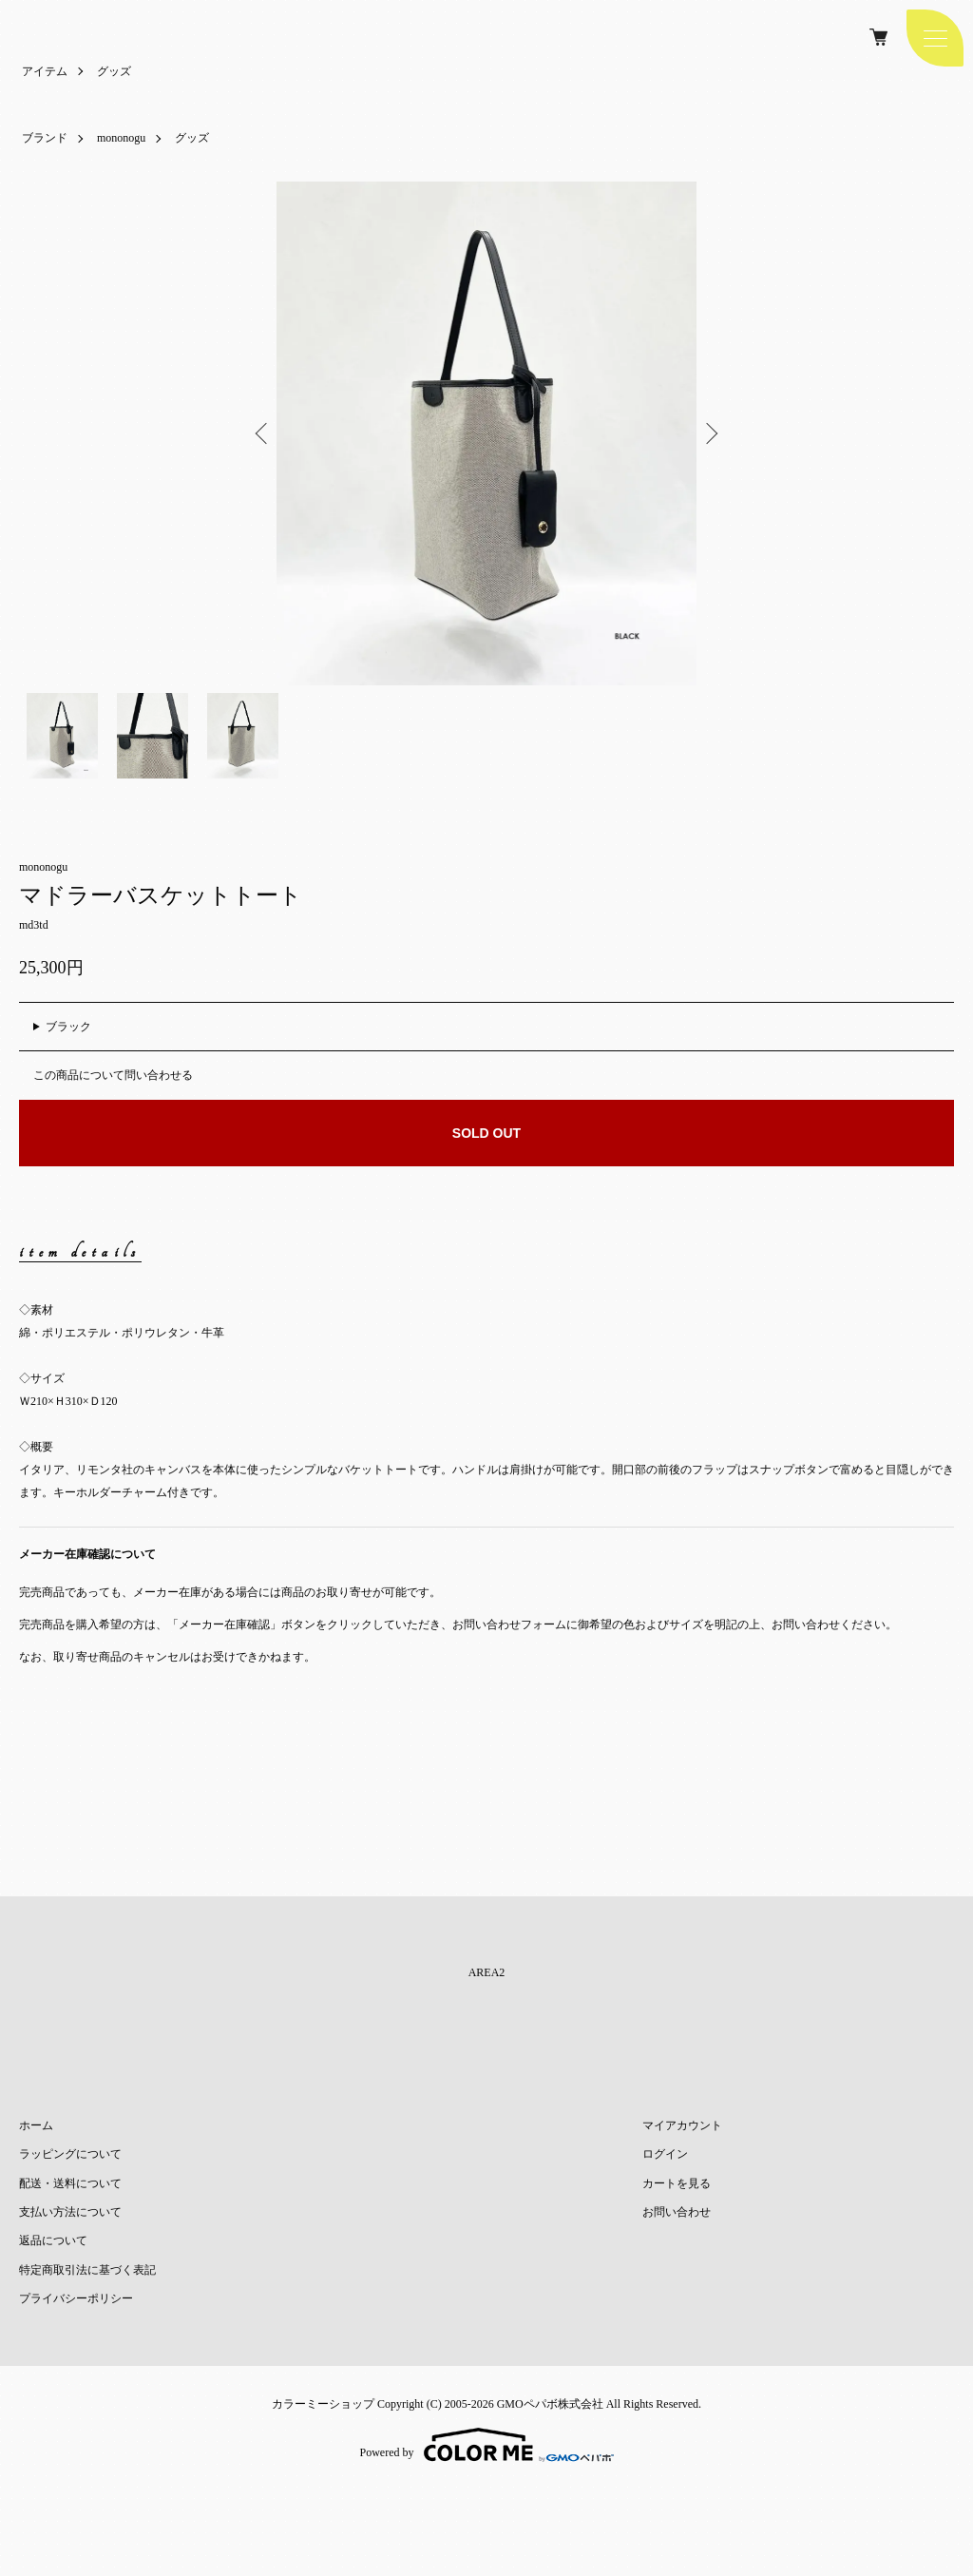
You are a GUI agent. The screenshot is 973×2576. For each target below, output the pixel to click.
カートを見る (676, 2183)
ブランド (44, 137)
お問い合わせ (676, 2212)
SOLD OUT (486, 1133)
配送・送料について (70, 2183)
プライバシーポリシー (76, 2298)
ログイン (665, 2154)
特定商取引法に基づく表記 (87, 2270)
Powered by (487, 2445)
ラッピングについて (70, 2154)
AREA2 (487, 1972)
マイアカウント (682, 2125)
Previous (263, 433)
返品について (53, 2240)
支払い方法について (70, 2212)
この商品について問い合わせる (113, 1075)
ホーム (36, 2125)
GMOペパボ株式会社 (550, 2404)
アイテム (44, 71)
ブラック (68, 1026)
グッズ (114, 71)
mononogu (121, 137)
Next (710, 433)
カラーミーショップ (323, 2404)
